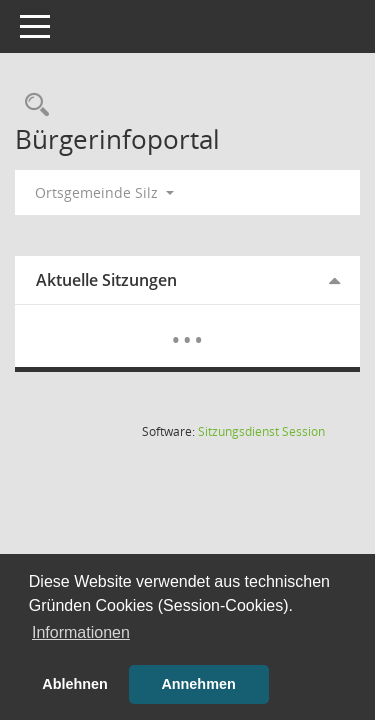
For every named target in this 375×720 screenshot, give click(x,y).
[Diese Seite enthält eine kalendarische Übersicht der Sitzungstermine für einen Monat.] (187, 325)
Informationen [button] (81, 632)
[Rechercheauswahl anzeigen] (32, 105)
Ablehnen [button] (75, 684)
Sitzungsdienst (261, 431)
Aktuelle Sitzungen (106, 280)
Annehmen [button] (198, 684)
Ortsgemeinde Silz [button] (104, 192)
